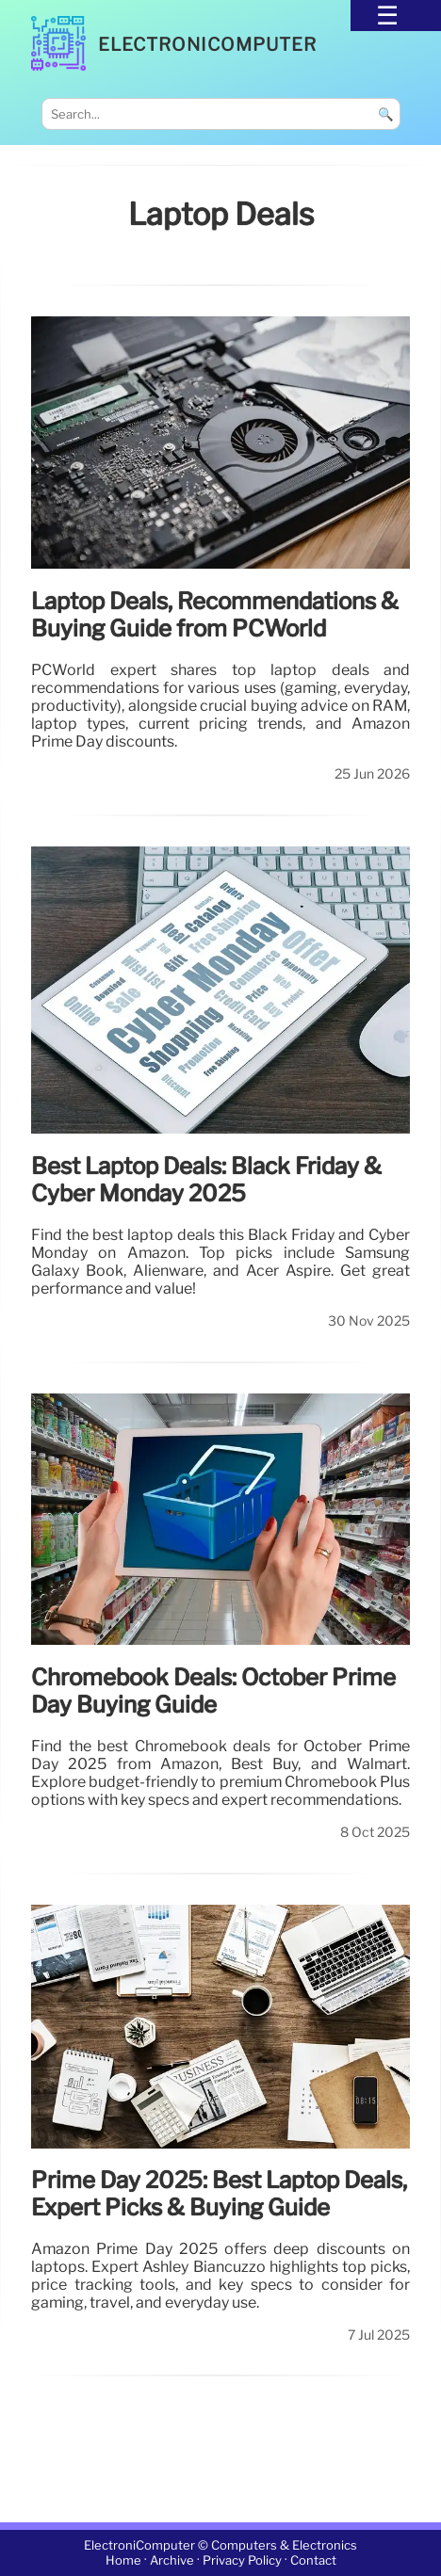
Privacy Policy (242, 2560)
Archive (172, 2560)
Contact (313, 2560)
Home (123, 2560)
